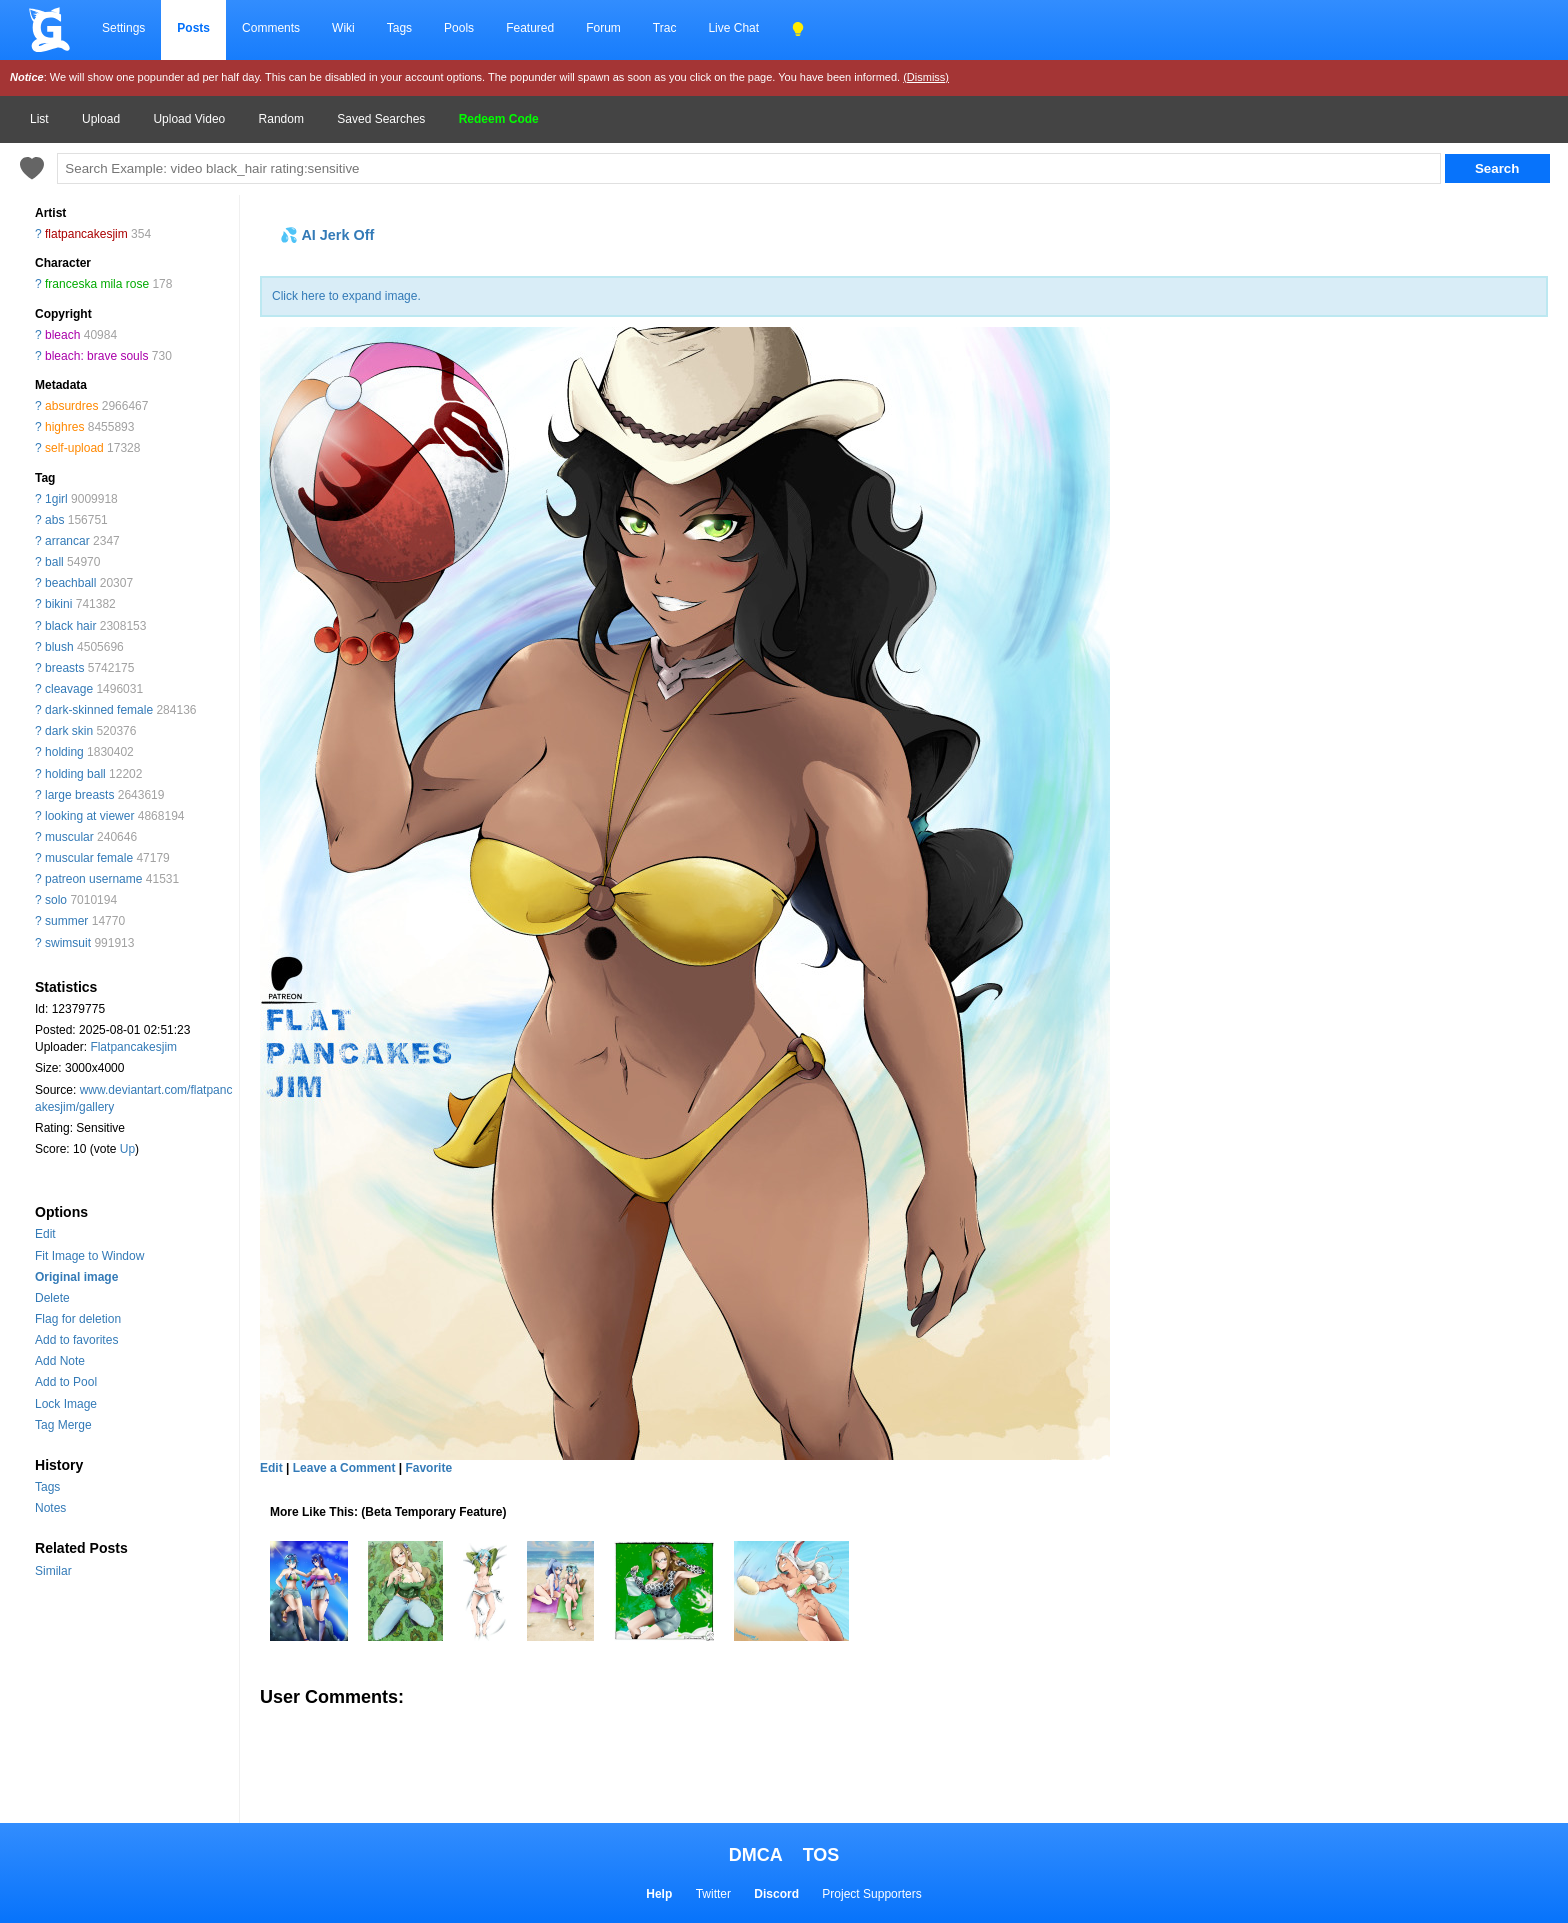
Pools (459, 28)
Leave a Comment (344, 1468)
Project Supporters (871, 1894)
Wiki (343, 28)
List (39, 119)
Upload (101, 119)
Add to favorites (76, 1340)
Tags (399, 28)
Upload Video (189, 119)
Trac (665, 28)
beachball (70, 583)
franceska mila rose (97, 284)
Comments (271, 28)
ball (54, 562)
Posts (193, 28)
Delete (52, 1298)
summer (66, 921)
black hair (70, 626)
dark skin (69, 731)
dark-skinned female (99, 710)
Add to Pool (66, 1382)
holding (64, 752)
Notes (50, 1508)
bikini (58, 604)
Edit (45, 1234)
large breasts (79, 795)
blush (59, 647)
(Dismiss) (926, 77)
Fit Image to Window (89, 1256)
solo (56, 900)
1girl (56, 499)
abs (54, 520)
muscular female (89, 858)
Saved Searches (381, 119)
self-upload (74, 448)
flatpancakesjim (86, 234)
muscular (69, 837)
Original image (76, 1277)
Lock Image (66, 1404)
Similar (53, 1571)
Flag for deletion (78, 1319)
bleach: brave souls (96, 356)
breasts (64, 668)
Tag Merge (63, 1425)
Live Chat (733, 28)
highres (64, 427)
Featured (530, 28)
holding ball (75, 774)
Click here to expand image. (346, 296)
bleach (62, 335)
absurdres (71, 406)
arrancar (67, 541)
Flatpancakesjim (133, 1047)
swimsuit (68, 943)
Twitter (713, 1894)
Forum (603, 28)
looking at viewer (89, 816)
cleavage (69, 689)
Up (127, 1149)
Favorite (428, 1468)
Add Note (60, 1361)
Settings (123, 28)
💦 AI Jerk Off (327, 235)
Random (281, 119)
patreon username (93, 879)
